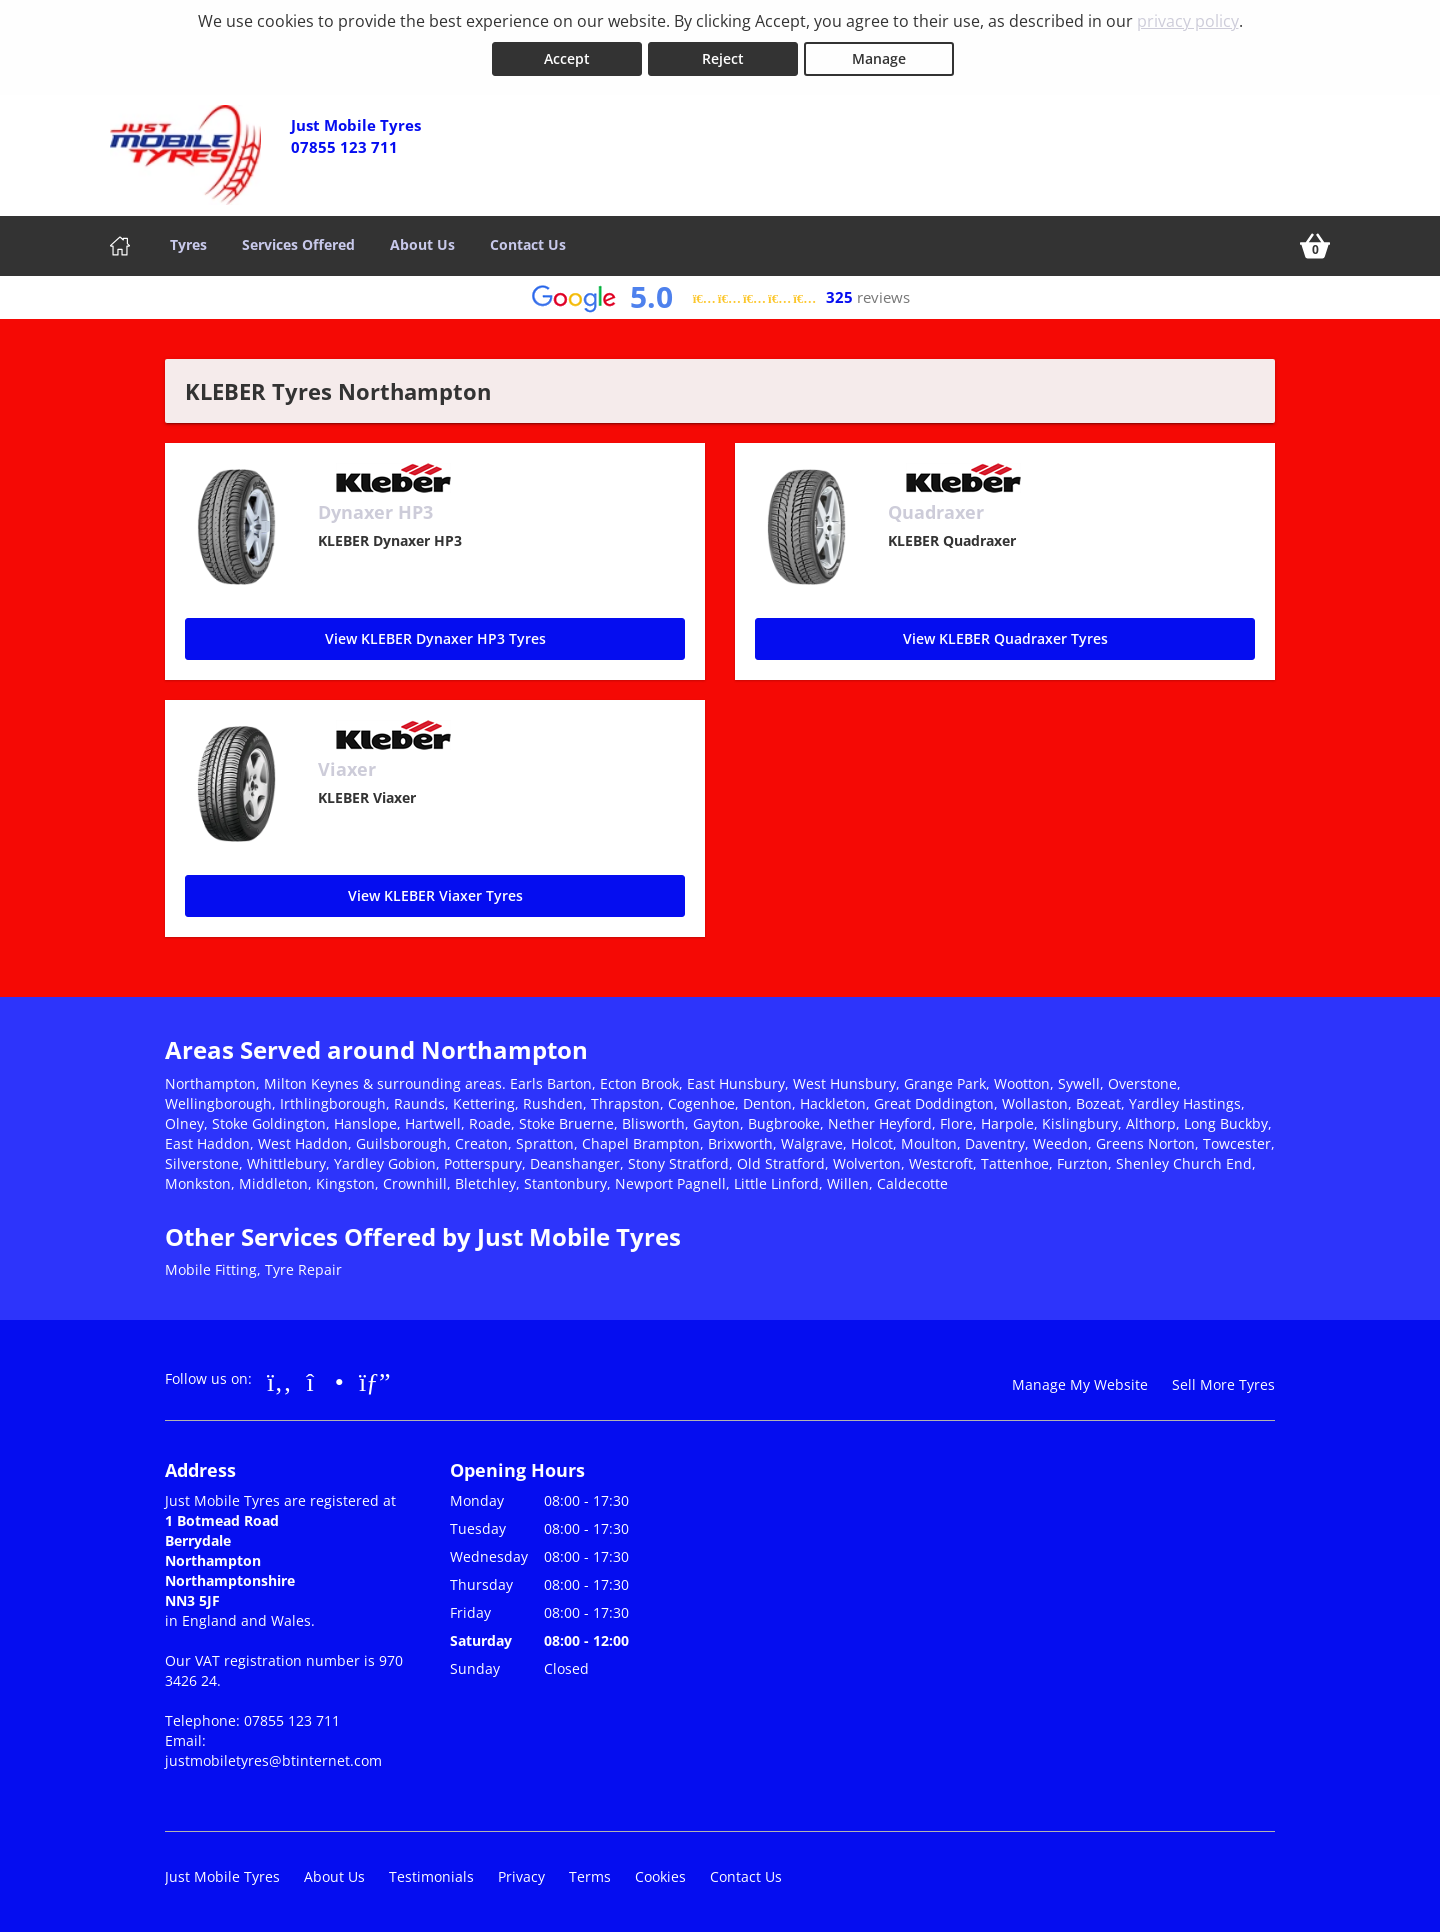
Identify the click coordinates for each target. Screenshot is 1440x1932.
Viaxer (347, 769)
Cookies (660, 1876)
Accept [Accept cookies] (567, 58)
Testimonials (431, 1876)
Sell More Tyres (1223, 1384)
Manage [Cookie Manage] (879, 58)
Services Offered (298, 244)
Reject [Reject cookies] (723, 58)
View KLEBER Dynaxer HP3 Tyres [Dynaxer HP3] (435, 638)
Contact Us (528, 244)
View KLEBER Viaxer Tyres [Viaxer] (435, 895)
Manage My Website (1080, 1384)
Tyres (188, 244)
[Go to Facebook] (279, 1381)
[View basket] (1315, 246)
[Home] (120, 246)
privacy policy (1188, 21)
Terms (590, 1876)
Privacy (521, 1876)
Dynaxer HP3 (375, 512)
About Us (422, 244)
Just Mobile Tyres (222, 1876)
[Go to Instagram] (325, 1381)
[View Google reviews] (720, 297)
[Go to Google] (375, 1381)
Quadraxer (936, 512)
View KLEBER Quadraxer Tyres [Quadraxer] (1005, 638)
